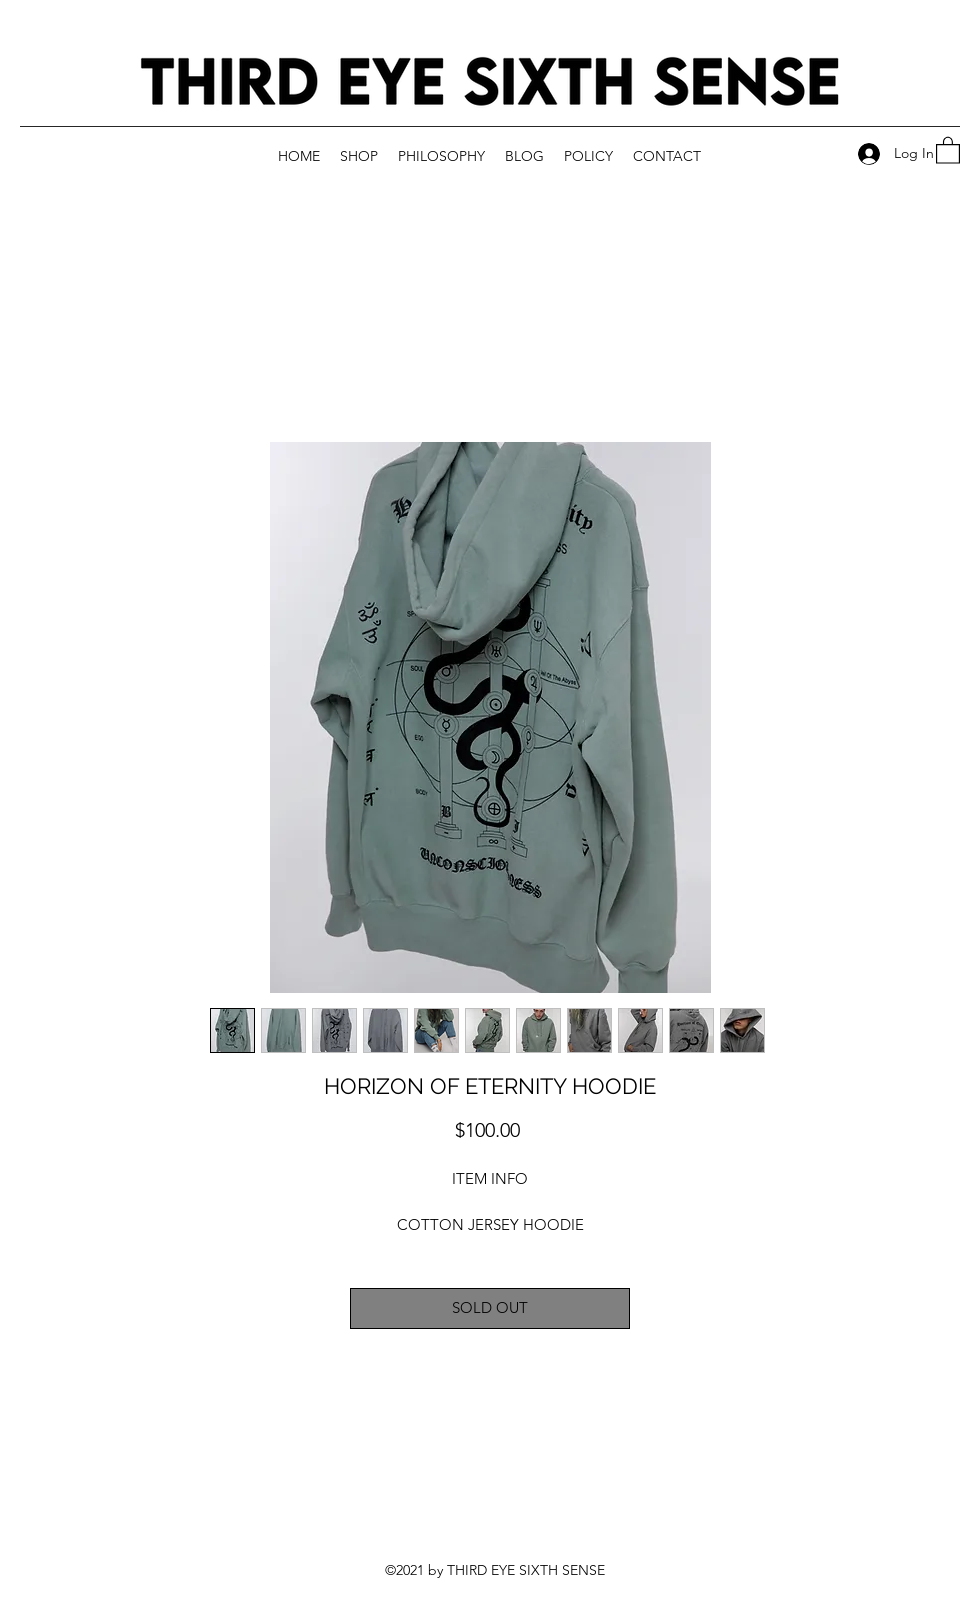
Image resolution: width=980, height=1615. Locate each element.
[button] (948, 149)
